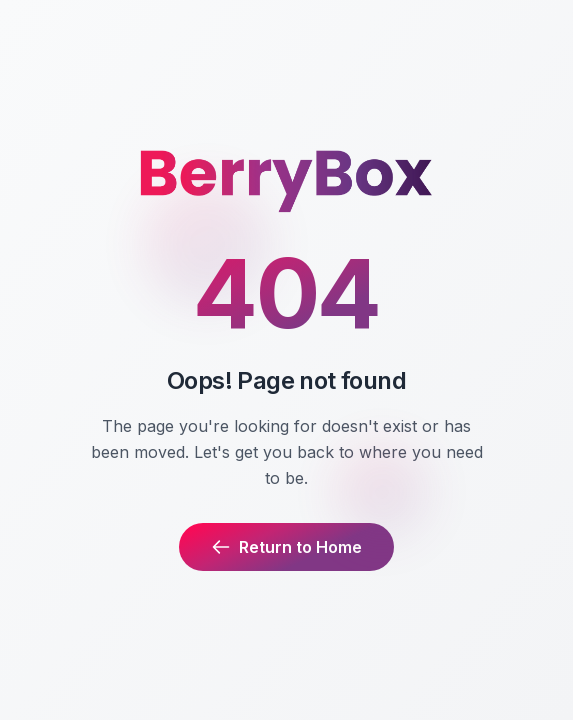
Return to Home (286, 547)
